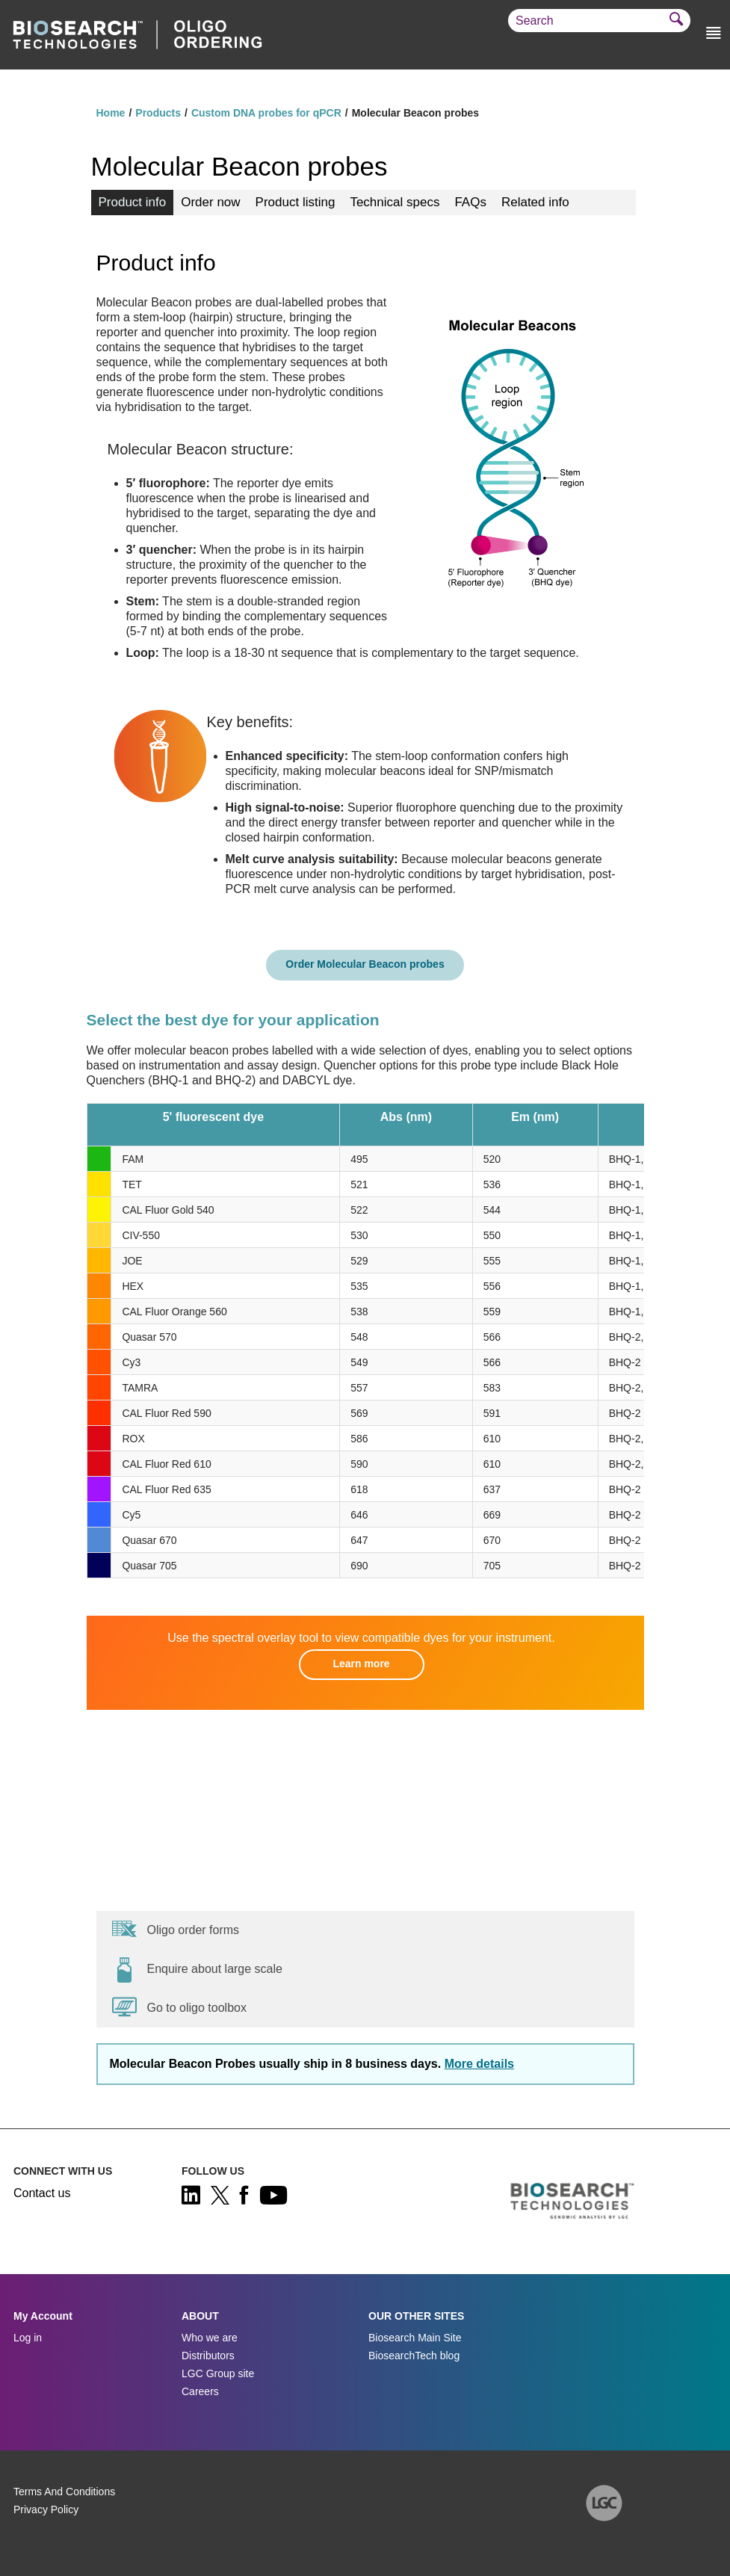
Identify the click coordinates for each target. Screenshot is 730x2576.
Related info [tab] (535, 202)
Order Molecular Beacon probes (364, 964)
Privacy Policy (45, 2509)
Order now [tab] (210, 202)
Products (158, 113)
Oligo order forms (175, 1929)
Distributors (208, 2356)
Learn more (360, 1664)
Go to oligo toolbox (179, 2007)
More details (479, 2063)
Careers (200, 2391)
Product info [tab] (133, 202)
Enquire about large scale (196, 1969)
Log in (27, 2338)
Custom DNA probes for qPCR (266, 113)
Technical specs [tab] (394, 202)
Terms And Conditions (64, 2492)
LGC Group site (218, 2373)
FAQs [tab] (470, 202)
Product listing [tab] (295, 202)
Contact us (41, 2193)
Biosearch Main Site (415, 2338)
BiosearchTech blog (414, 2356)
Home (111, 113)
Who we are (210, 2338)
